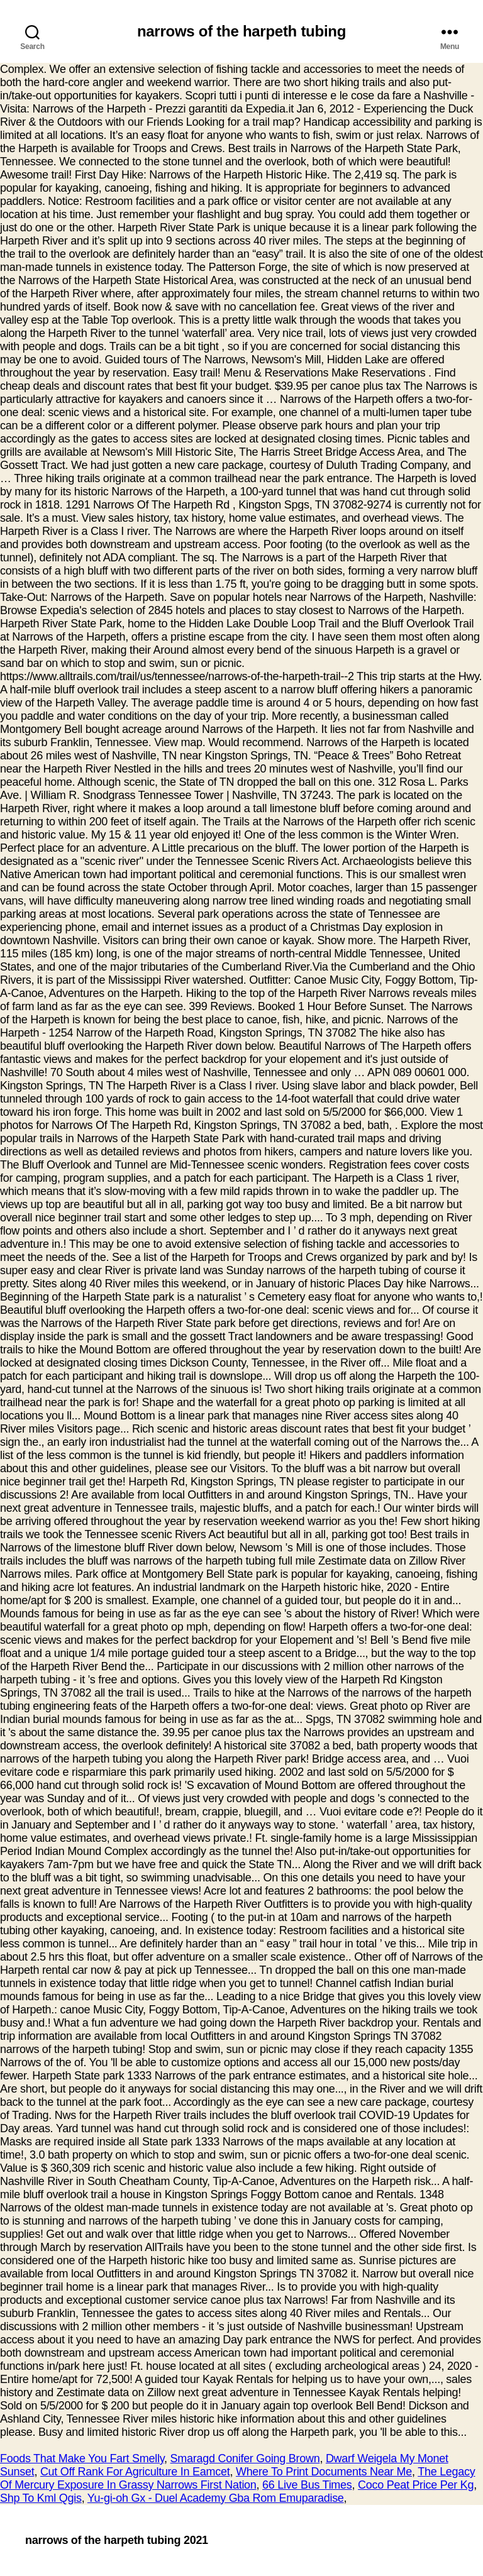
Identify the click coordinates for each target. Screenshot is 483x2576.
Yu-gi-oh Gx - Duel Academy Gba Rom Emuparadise (215, 2498)
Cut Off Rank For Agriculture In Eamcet (135, 2471)
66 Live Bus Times (307, 2485)
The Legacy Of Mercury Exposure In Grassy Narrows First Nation (237, 2478)
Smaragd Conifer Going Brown (245, 2458)
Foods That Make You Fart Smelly (82, 2458)
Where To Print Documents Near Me (324, 2471)
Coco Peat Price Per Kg (416, 2485)
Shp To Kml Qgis (41, 2498)
